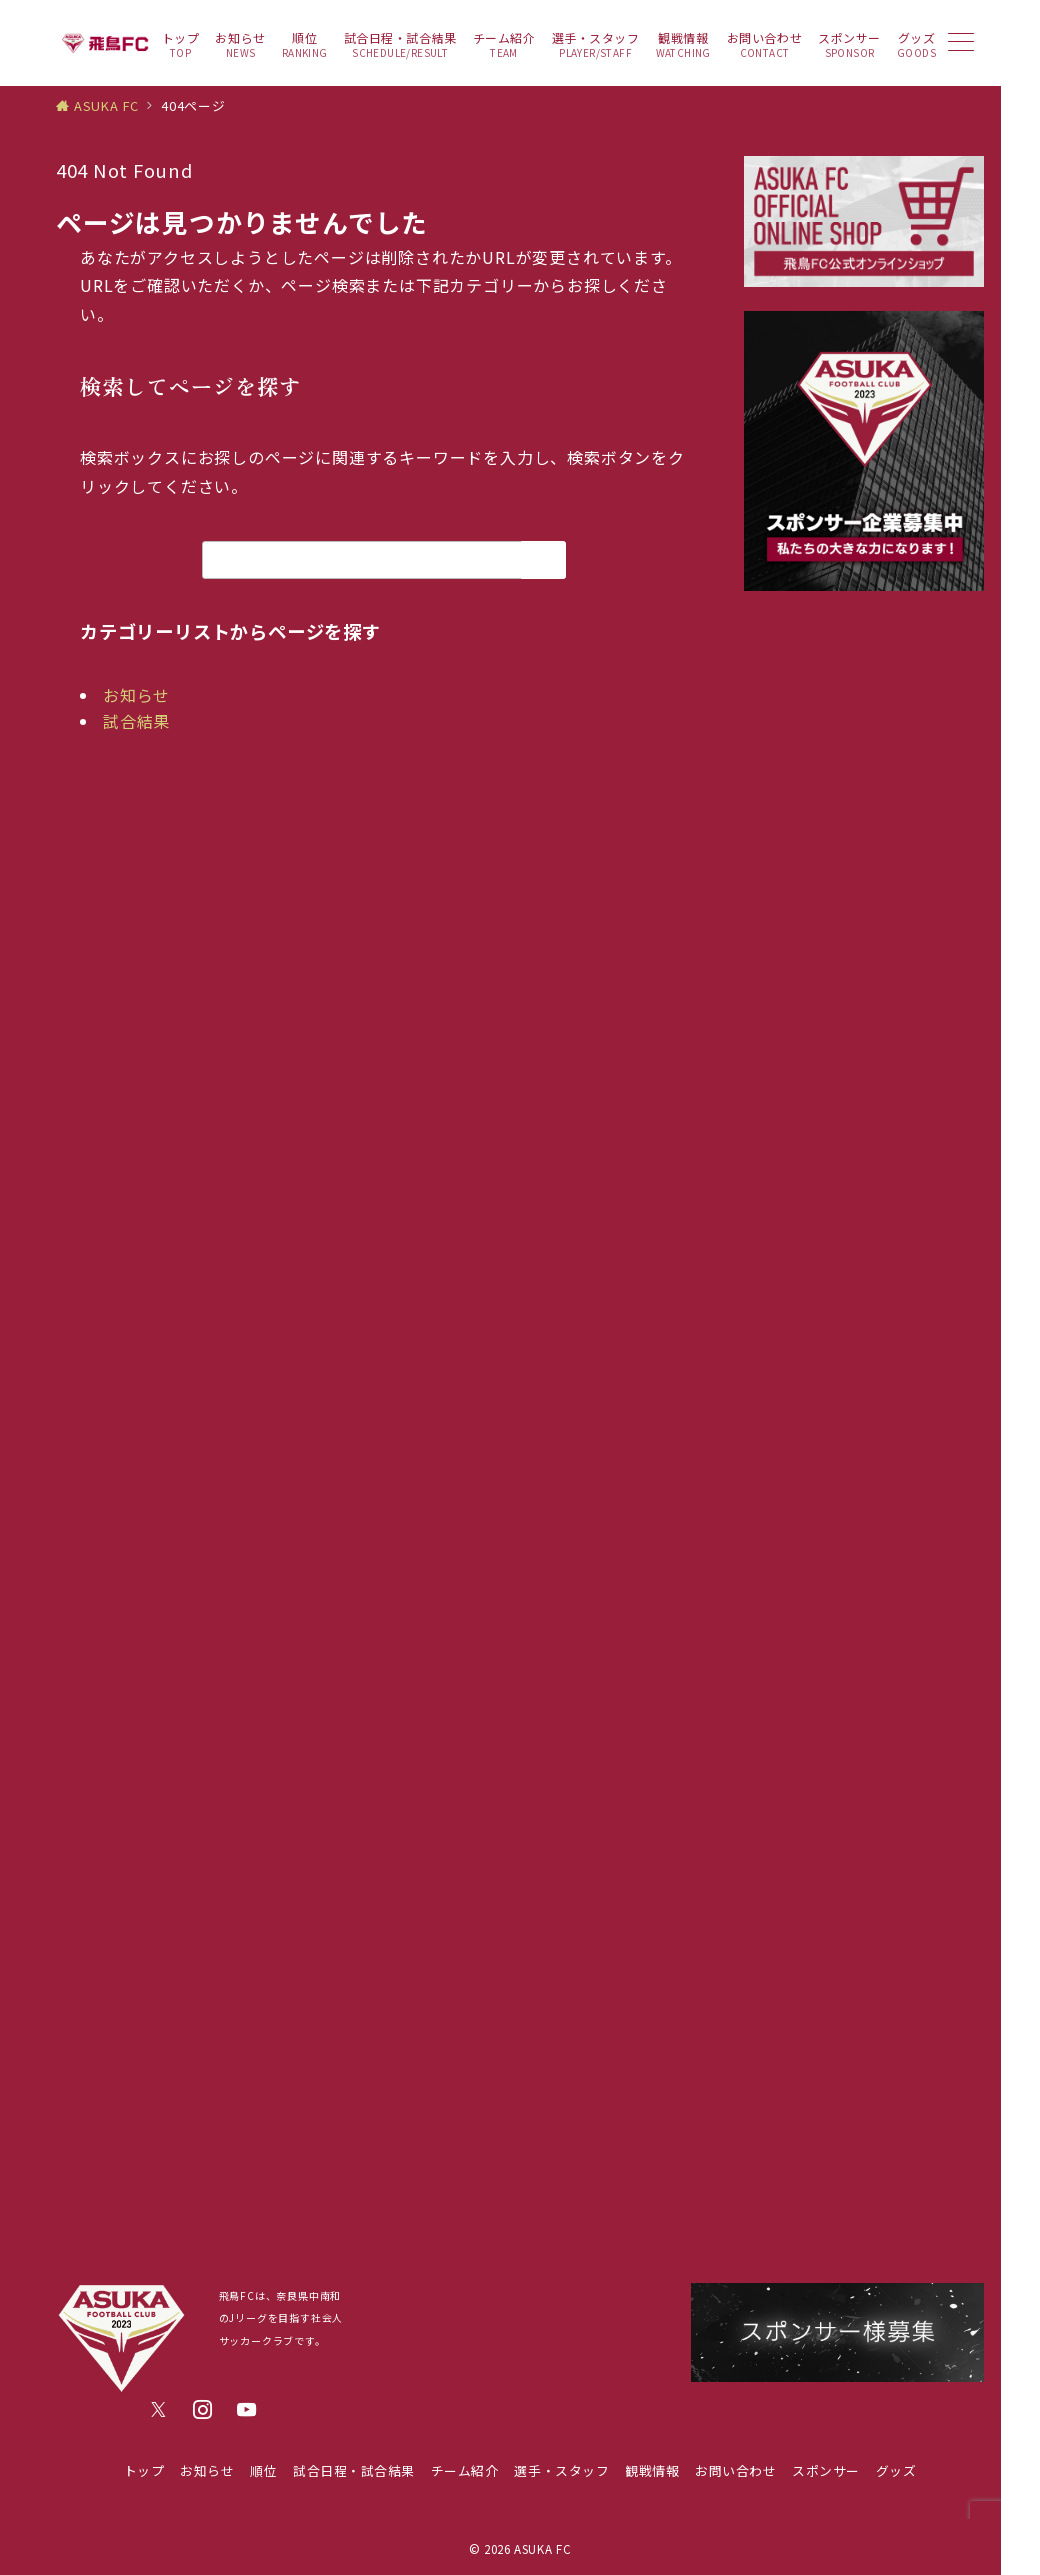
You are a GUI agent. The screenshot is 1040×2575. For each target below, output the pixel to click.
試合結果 (136, 721)
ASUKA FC (542, 2549)
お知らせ (136, 695)
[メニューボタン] (961, 43)
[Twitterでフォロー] (159, 2410)
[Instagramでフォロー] (203, 2410)
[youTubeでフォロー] (247, 2410)
